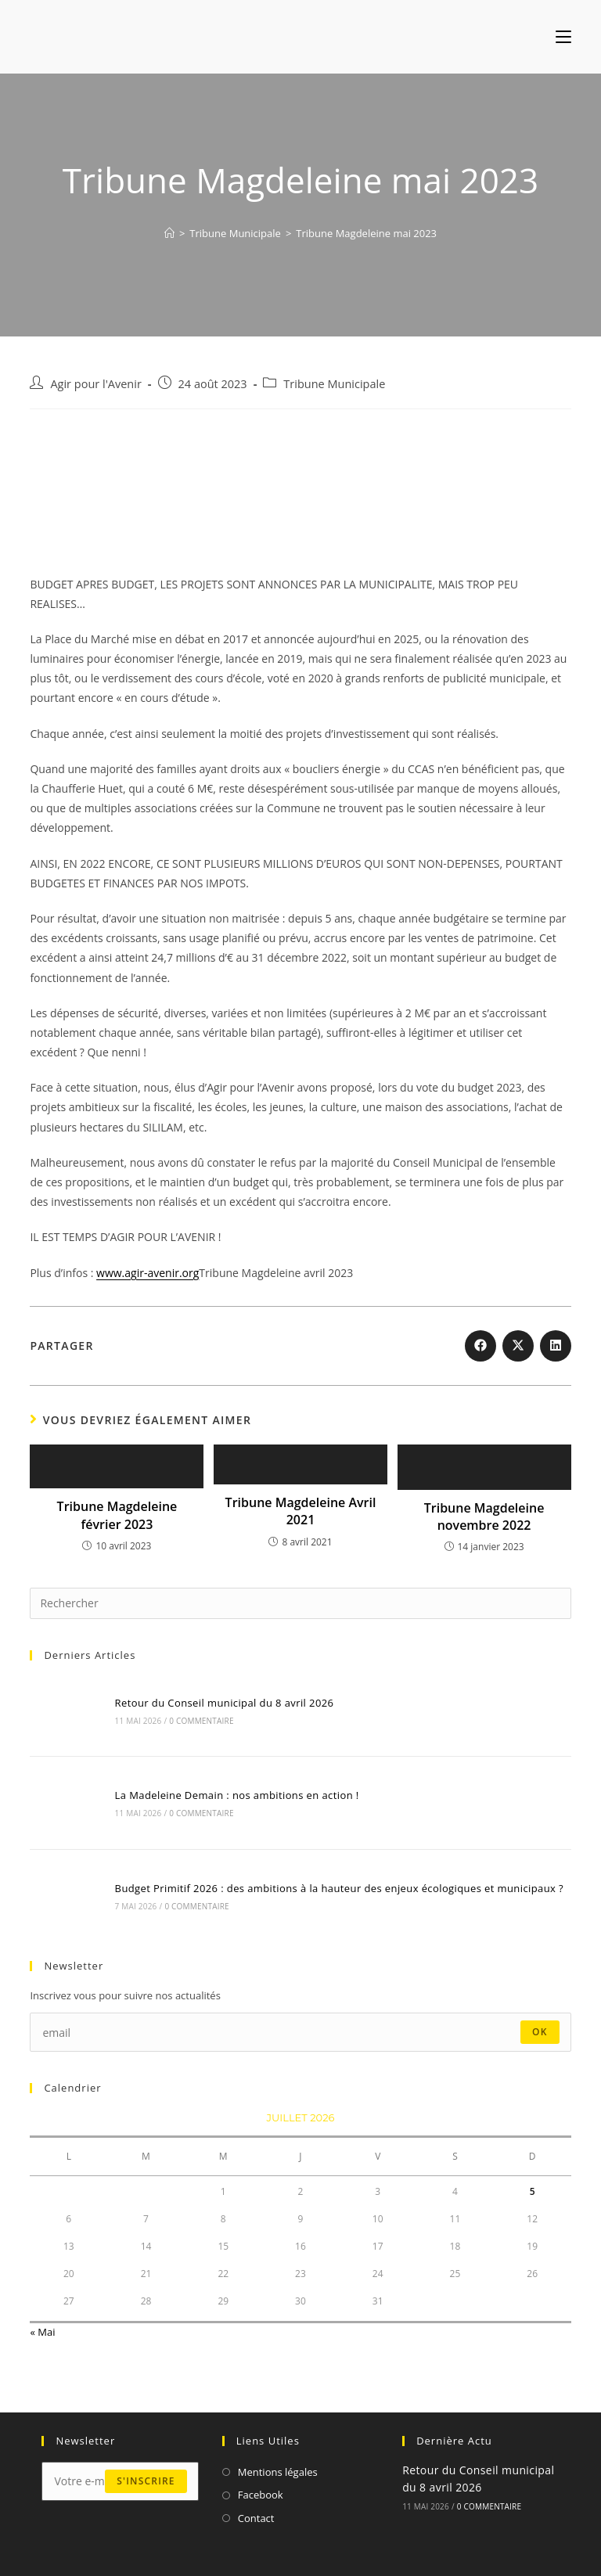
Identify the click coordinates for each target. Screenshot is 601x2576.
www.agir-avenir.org (147, 1272)
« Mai (42, 2332)
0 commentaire (201, 1720)
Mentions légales (278, 2472)
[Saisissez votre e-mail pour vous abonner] (300, 2032)
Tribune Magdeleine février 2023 (117, 1515)
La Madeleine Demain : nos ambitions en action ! (237, 1795)
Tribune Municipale (334, 383)
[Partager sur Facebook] (480, 1346)
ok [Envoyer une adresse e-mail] (540, 2031)
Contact (256, 2518)
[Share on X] (518, 1346)
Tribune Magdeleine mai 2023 (366, 233)
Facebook (260, 2495)
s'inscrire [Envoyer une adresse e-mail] (146, 2481)
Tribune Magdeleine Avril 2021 (300, 1511)
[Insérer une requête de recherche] (300, 1603)
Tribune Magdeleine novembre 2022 (484, 1516)
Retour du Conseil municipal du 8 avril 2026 (224, 1703)
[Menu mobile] (563, 37)
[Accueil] (169, 233)
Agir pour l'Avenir (95, 383)
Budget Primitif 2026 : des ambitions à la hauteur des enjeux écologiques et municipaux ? (339, 1888)
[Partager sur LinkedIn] (555, 1346)
